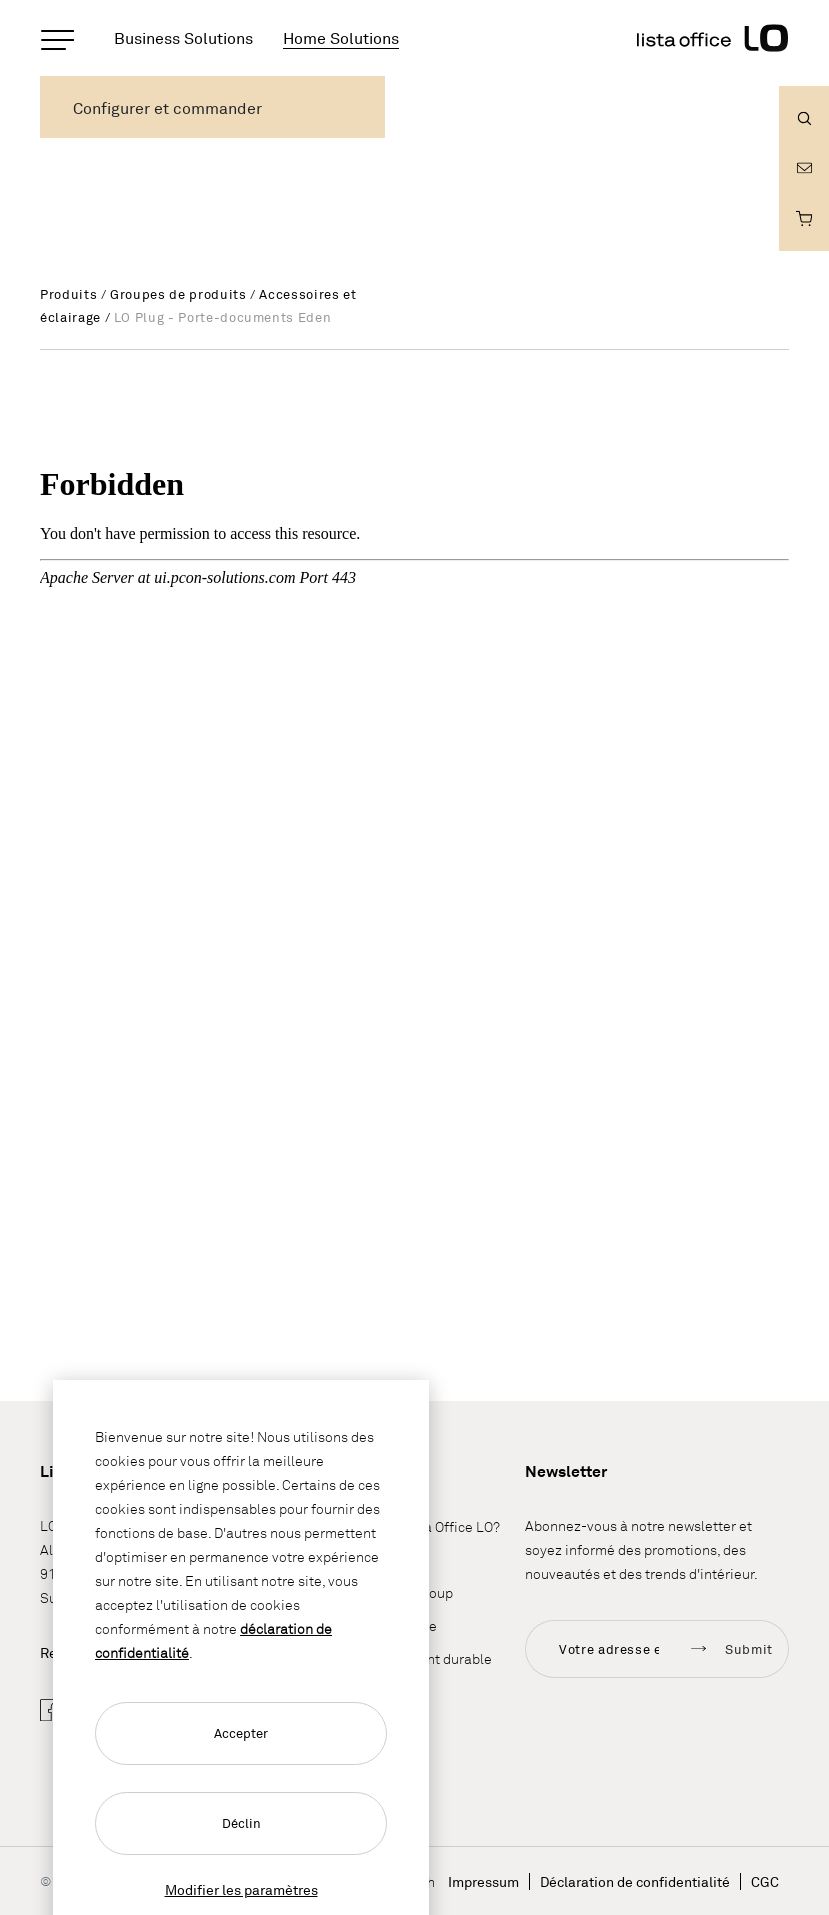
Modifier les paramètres (241, 1889)
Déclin (241, 1823)
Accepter (241, 1733)
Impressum (483, 1881)
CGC (765, 1881)
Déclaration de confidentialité (635, 1881)
